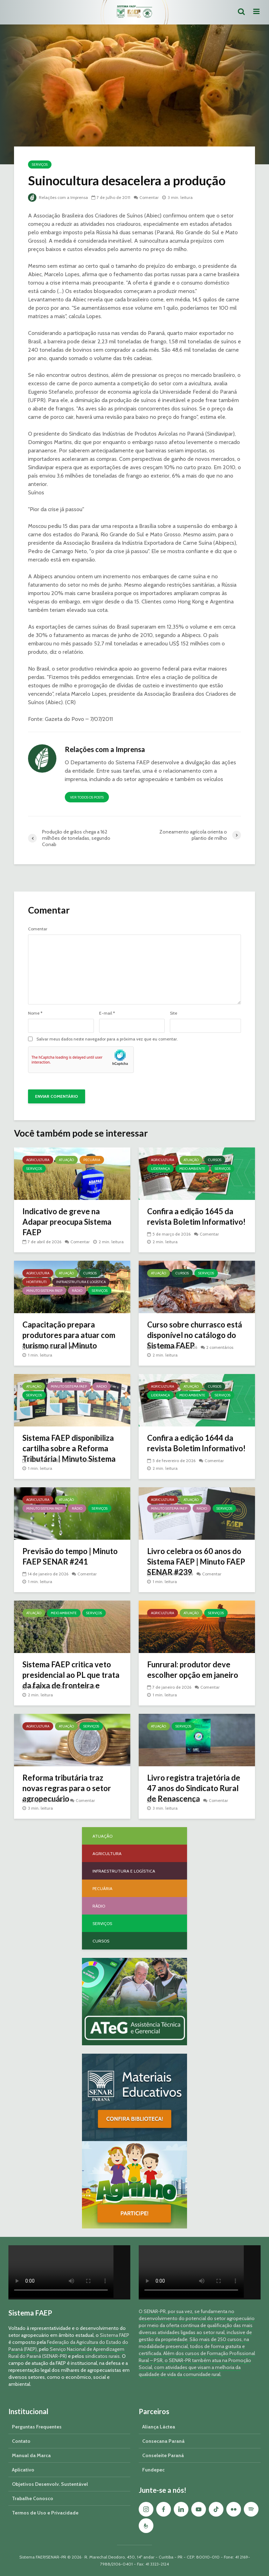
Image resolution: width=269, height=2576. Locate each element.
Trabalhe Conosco (32, 2498)
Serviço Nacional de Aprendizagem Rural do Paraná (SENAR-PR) (66, 2352)
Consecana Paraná (163, 2441)
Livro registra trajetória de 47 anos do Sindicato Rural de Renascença (193, 1788)
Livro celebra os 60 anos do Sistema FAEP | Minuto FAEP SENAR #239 (196, 1561)
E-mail (107, 1013)
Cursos (214, 1160)
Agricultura (37, 1160)
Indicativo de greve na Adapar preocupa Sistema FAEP (66, 1222)
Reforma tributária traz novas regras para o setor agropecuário (66, 1788)
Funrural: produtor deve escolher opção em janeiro (192, 1670)
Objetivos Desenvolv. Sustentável (50, 2484)
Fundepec (153, 2470)
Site (173, 1013)
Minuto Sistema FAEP (44, 1290)
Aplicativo (23, 2470)
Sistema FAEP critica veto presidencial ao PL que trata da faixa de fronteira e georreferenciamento (70, 1680)
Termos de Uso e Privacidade (45, 2513)
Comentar (149, 197)
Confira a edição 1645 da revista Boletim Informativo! (196, 1216)
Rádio (77, 1290)
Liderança (160, 1168)
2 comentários (219, 1347)
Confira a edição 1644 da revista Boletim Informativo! (196, 1443)
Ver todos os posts (87, 797)
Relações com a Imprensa (58, 197)
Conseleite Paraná (163, 2455)
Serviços (40, 164)
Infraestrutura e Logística (81, 1282)
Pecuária (91, 1160)
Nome (35, 1013)
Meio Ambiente (192, 1168)
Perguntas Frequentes (37, 2427)
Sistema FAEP (114, 2335)
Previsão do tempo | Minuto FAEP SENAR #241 (70, 1556)
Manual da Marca (31, 2455)
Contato (21, 2441)
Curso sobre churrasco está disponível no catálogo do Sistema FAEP (194, 1335)
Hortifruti (36, 1282)
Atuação (66, 1160)
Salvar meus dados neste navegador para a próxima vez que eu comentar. (107, 1039)
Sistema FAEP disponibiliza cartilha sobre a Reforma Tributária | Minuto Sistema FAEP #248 (69, 1453)
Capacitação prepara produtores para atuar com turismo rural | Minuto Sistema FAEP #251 (68, 1340)
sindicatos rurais (102, 2356)
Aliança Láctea (158, 2427)
